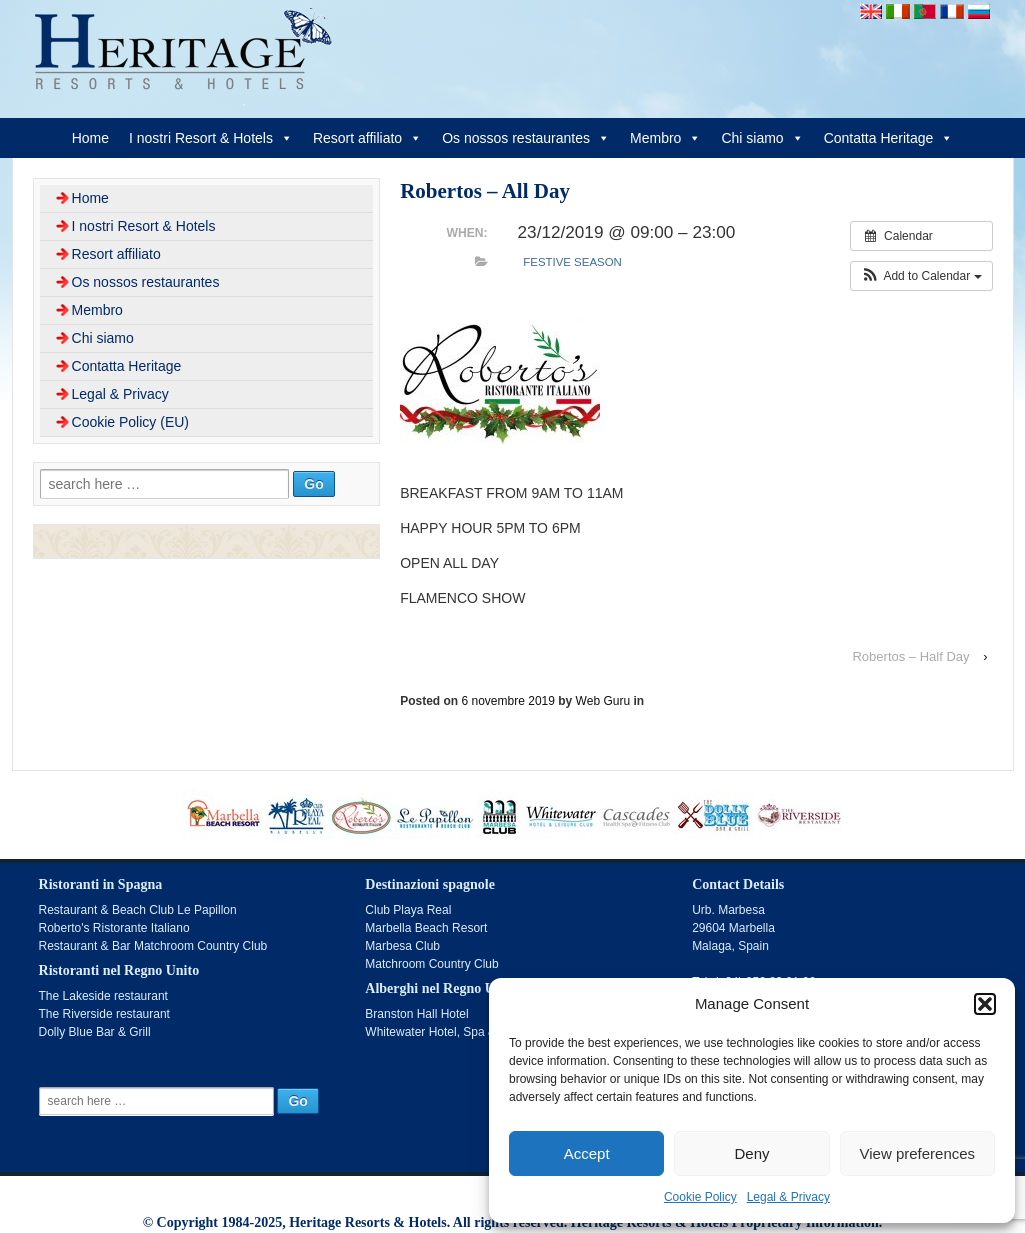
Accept (587, 1153)
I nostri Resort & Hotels (211, 138)
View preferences (918, 1153)
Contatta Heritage (889, 138)
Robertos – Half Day (910, 656)
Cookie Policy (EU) (130, 422)
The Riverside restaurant (104, 1014)
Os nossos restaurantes (526, 138)
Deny (751, 1153)
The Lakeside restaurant (103, 996)
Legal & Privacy (788, 1197)
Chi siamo (762, 138)
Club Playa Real (408, 910)
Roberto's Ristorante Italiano (114, 928)
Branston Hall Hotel (416, 1014)
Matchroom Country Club (431, 964)
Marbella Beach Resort (426, 928)
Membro (665, 138)
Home (90, 138)
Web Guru (603, 701)
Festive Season (572, 262)
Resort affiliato (367, 138)
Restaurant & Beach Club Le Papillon (138, 910)
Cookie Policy (700, 1197)
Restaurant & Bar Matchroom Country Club (153, 946)
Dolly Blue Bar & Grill (95, 1032)
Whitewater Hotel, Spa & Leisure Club (465, 1032)
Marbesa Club (402, 946)
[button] (985, 1004)
